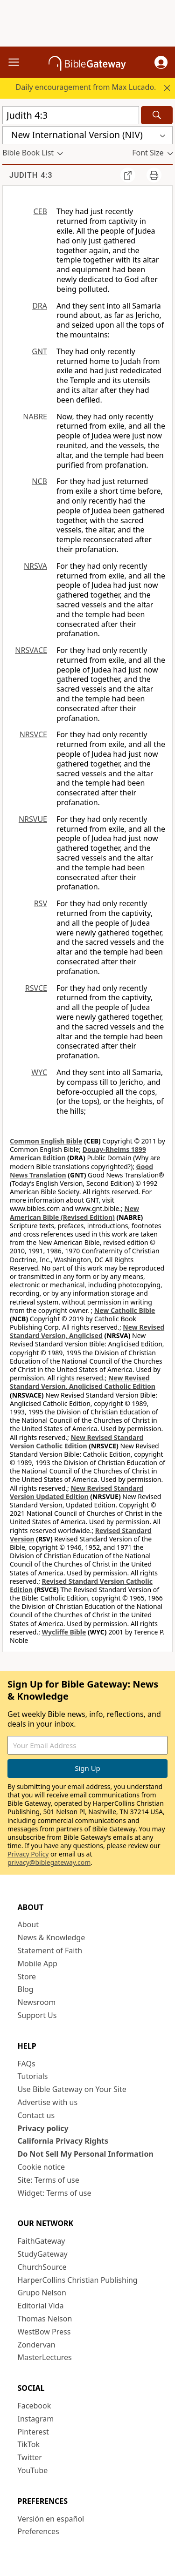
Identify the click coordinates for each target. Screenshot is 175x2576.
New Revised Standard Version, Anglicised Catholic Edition (82, 1382)
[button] (161, 62)
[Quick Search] (70, 115)
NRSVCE (33, 734)
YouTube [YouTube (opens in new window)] (33, 2470)
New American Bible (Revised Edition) (74, 1212)
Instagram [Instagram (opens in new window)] (36, 2419)
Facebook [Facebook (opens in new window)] (34, 2406)
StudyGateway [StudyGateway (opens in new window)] (43, 2254)
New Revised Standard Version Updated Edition (76, 1492)
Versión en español (51, 2519)
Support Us (37, 2015)
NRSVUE (33, 819)
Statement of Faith (50, 1950)
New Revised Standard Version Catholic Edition (76, 1441)
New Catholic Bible (124, 1310)
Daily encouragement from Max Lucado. (86, 87)
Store (27, 1976)
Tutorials (33, 2076)
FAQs (26, 2063)
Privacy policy (43, 2128)
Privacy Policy (28, 1854)
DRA (39, 306)
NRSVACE (31, 650)
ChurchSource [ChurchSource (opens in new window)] (42, 2267)
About (28, 1924)
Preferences (38, 2531)
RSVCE (36, 988)
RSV (40, 903)
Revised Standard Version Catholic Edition (81, 1585)
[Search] (157, 115)
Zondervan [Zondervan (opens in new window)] (37, 2345)
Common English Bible (46, 1141)
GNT (39, 351)
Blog (26, 1989)
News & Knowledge (51, 1937)
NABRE (35, 416)
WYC (39, 1072)
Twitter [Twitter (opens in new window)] (30, 2457)
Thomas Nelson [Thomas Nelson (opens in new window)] (45, 2319)
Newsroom (37, 2002)
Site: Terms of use (48, 2180)
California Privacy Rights (63, 2141)
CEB (40, 211)
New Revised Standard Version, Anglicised (87, 1331)
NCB (39, 481)
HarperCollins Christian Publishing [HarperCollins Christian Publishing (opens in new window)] (78, 2280)
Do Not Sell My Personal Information (86, 2154)
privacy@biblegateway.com (49, 1862)
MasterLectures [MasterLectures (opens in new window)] (45, 2357)
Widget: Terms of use (54, 2193)
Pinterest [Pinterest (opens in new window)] (33, 2432)
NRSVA (35, 566)
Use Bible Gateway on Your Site (72, 2089)
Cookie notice (41, 2167)
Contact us (36, 2115)
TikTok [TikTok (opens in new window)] (29, 2444)
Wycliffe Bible (64, 1632)
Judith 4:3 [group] (31, 175)
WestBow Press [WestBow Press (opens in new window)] (44, 2332)
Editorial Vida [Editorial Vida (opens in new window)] (41, 2305)
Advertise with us (48, 2102)
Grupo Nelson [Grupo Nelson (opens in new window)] (42, 2292)
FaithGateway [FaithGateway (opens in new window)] (41, 2241)
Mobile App (37, 1963)
